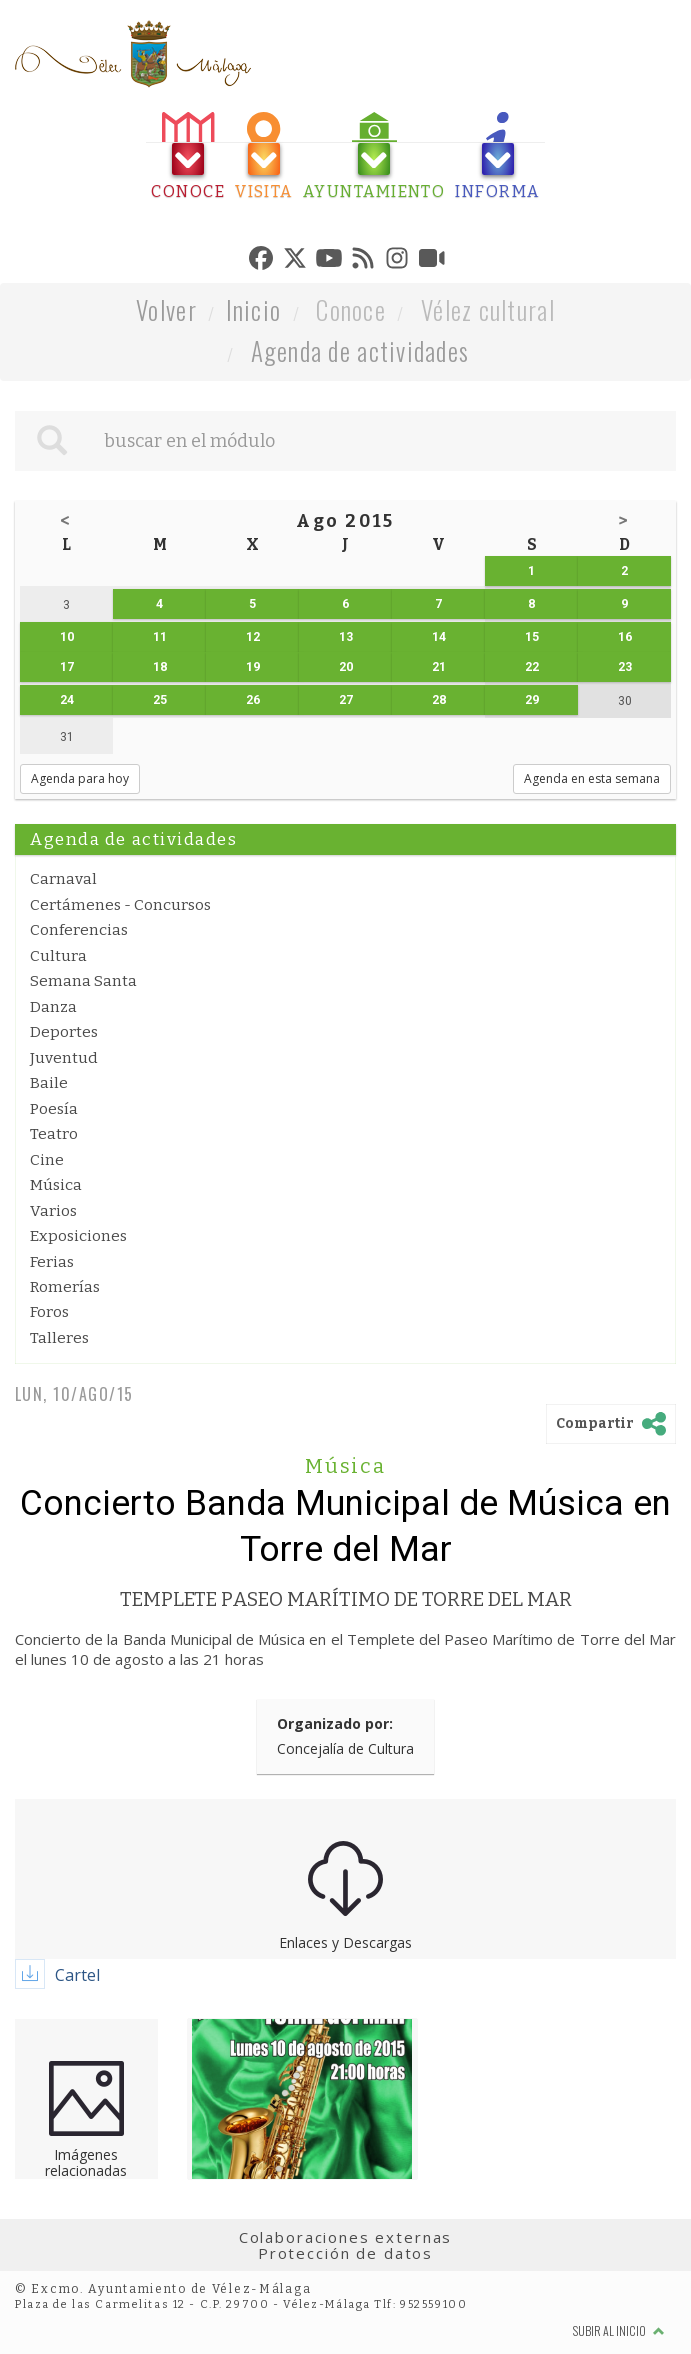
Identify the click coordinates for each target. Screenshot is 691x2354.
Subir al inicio (619, 2330)
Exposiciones (78, 1236)
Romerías (65, 1287)
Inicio (254, 309)
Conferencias (79, 930)
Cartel (77, 1975)
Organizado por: (335, 1723)
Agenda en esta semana (592, 778)
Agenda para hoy (80, 778)
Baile (49, 1083)
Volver (166, 309)
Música (56, 1185)
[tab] (188, 156)
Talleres (59, 1338)
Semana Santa (83, 981)
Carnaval (63, 879)
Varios (53, 1211)
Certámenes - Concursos (120, 905)
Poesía (54, 1109)
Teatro (54, 1134)
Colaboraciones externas (346, 2237)
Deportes (64, 1032)
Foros (49, 1312)
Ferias (52, 1262)
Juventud (64, 1058)
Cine (47, 1160)
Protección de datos (345, 2253)
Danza (53, 1007)
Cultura (58, 956)
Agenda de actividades (360, 350)
